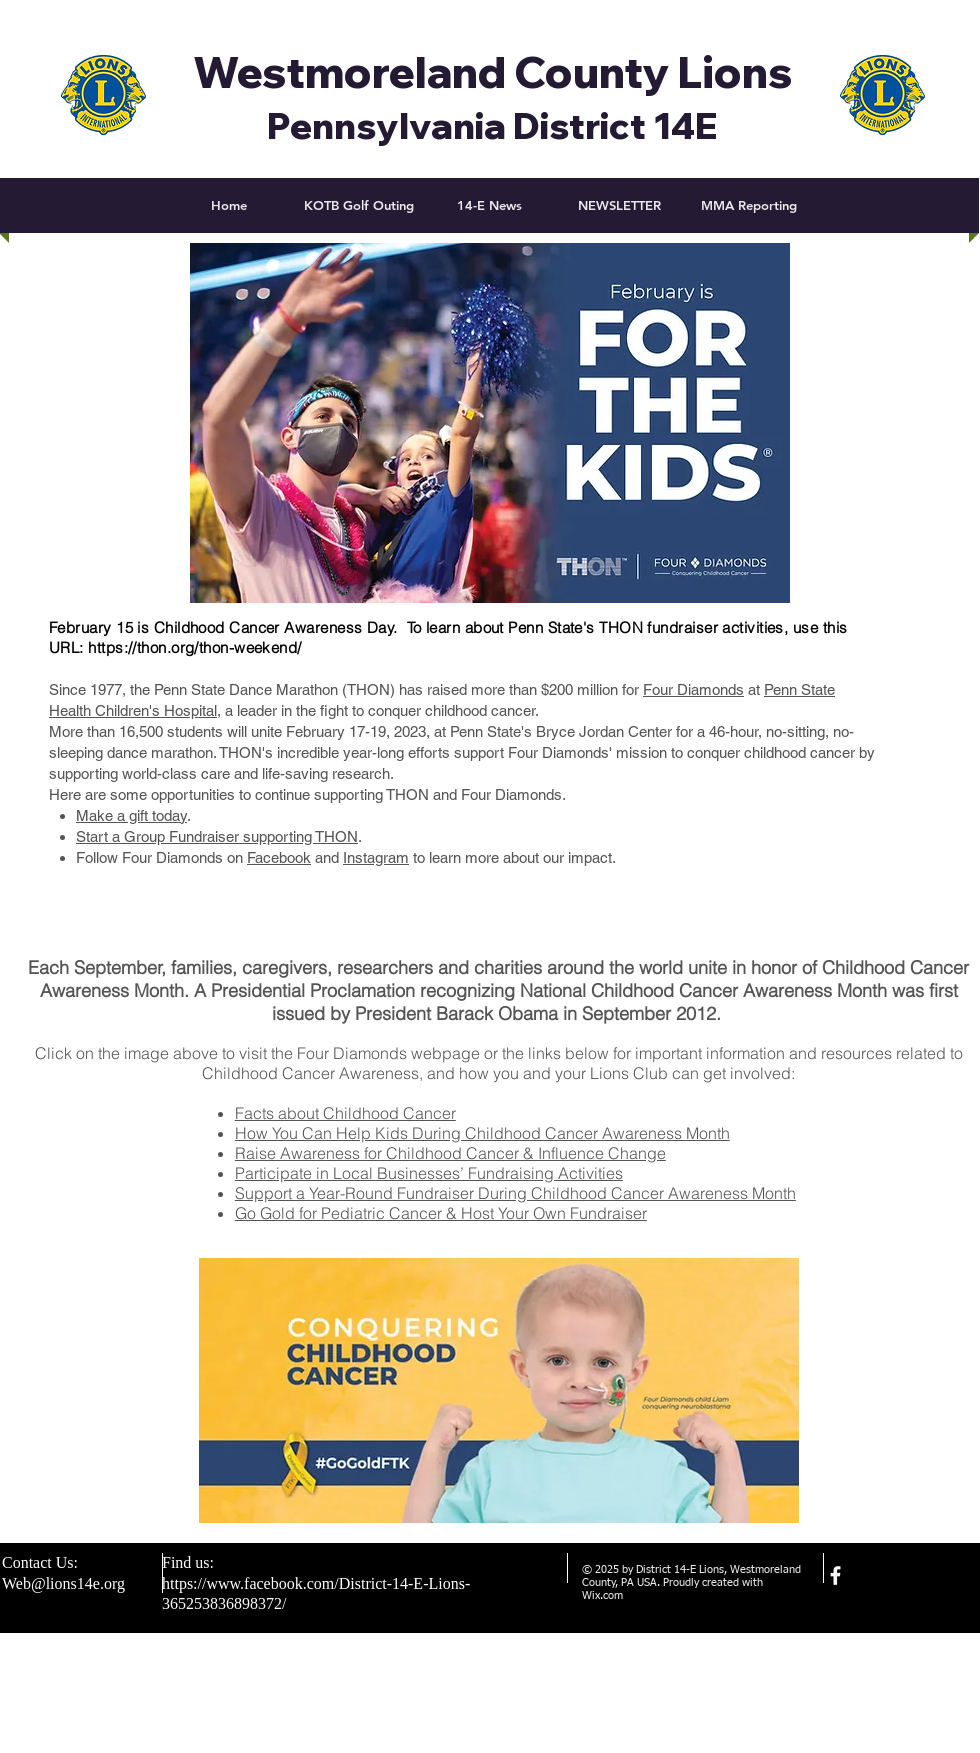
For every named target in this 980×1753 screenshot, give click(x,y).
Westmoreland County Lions (493, 72)
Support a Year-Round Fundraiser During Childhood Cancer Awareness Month (515, 1193)
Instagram (376, 857)
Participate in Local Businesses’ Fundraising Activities (429, 1173)
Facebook (279, 857)
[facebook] (835, 1575)
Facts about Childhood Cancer (345, 1113)
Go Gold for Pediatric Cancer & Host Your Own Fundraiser (441, 1213)
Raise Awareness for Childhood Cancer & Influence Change (450, 1153)
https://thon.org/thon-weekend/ (195, 647)
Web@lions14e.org (63, 1583)
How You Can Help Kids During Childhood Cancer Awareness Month (482, 1133)
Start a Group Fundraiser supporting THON (217, 836)
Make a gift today (131, 815)
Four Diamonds (693, 689)
